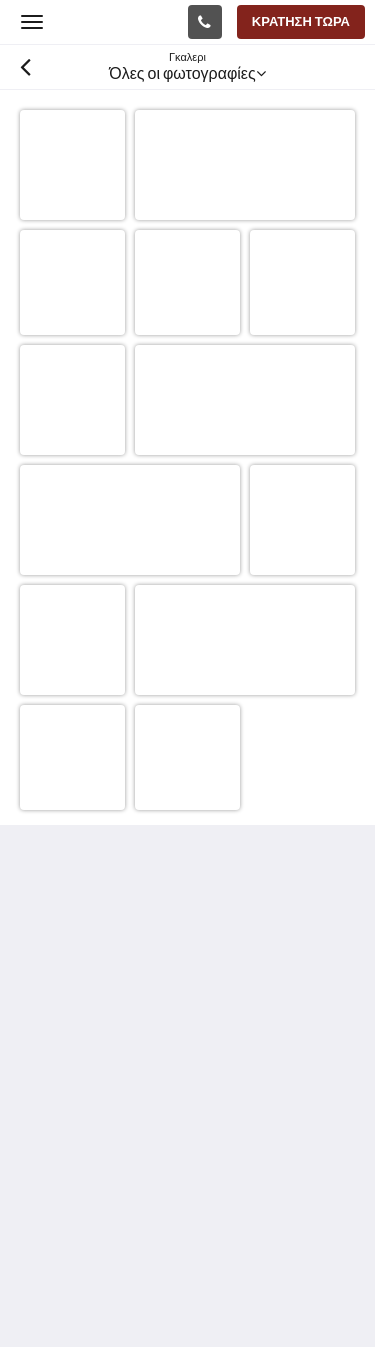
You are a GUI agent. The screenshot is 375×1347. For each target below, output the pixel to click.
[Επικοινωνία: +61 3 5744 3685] (205, 22)
